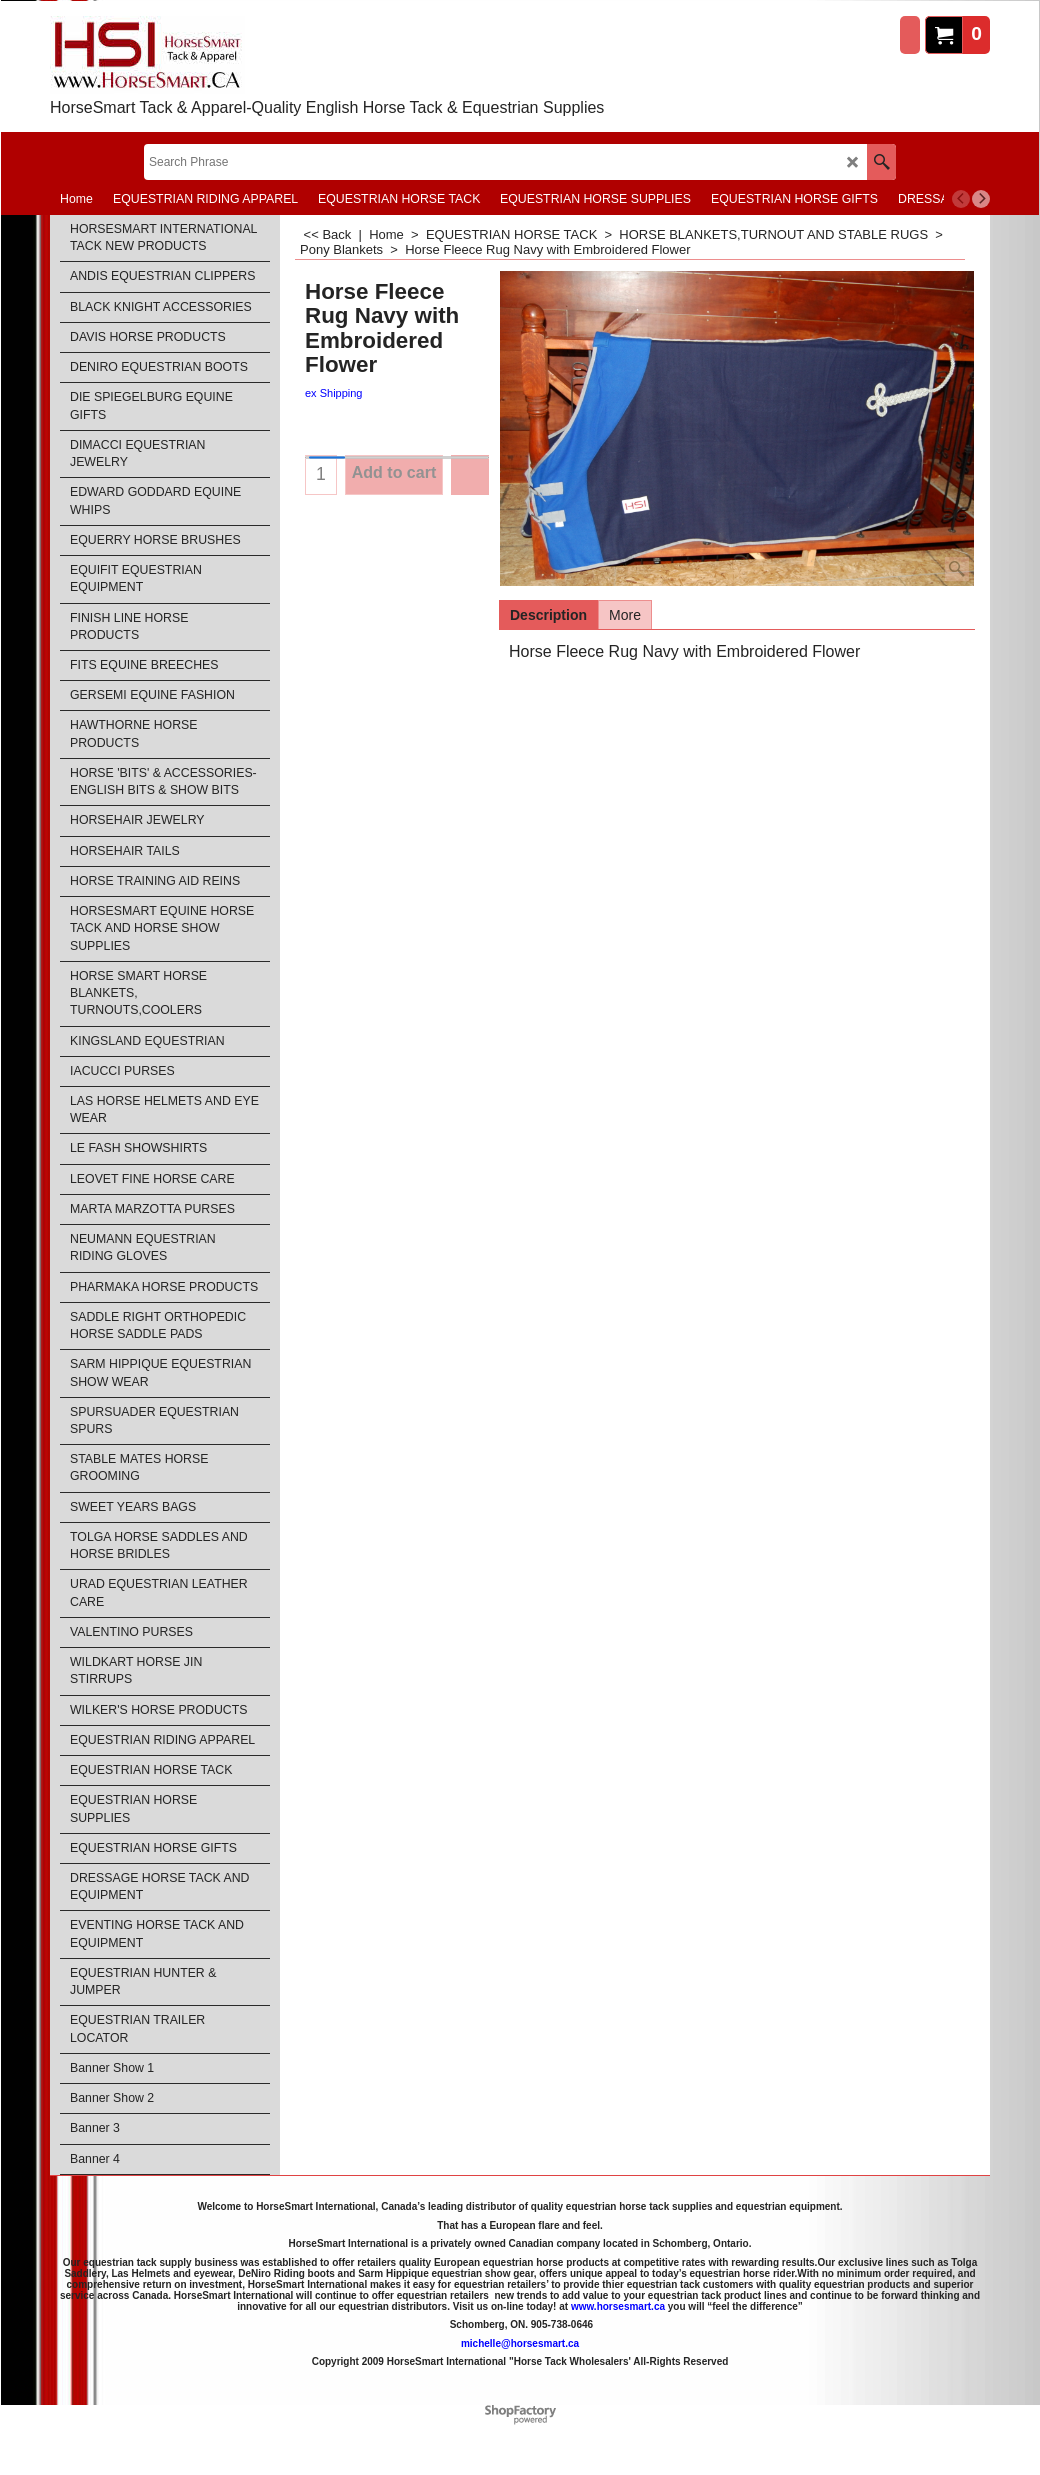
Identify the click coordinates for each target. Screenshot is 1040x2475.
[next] (981, 199)
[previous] (961, 199)
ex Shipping (334, 393)
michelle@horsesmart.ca (520, 2343)
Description (548, 615)
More (625, 615)
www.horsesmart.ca (618, 2306)
